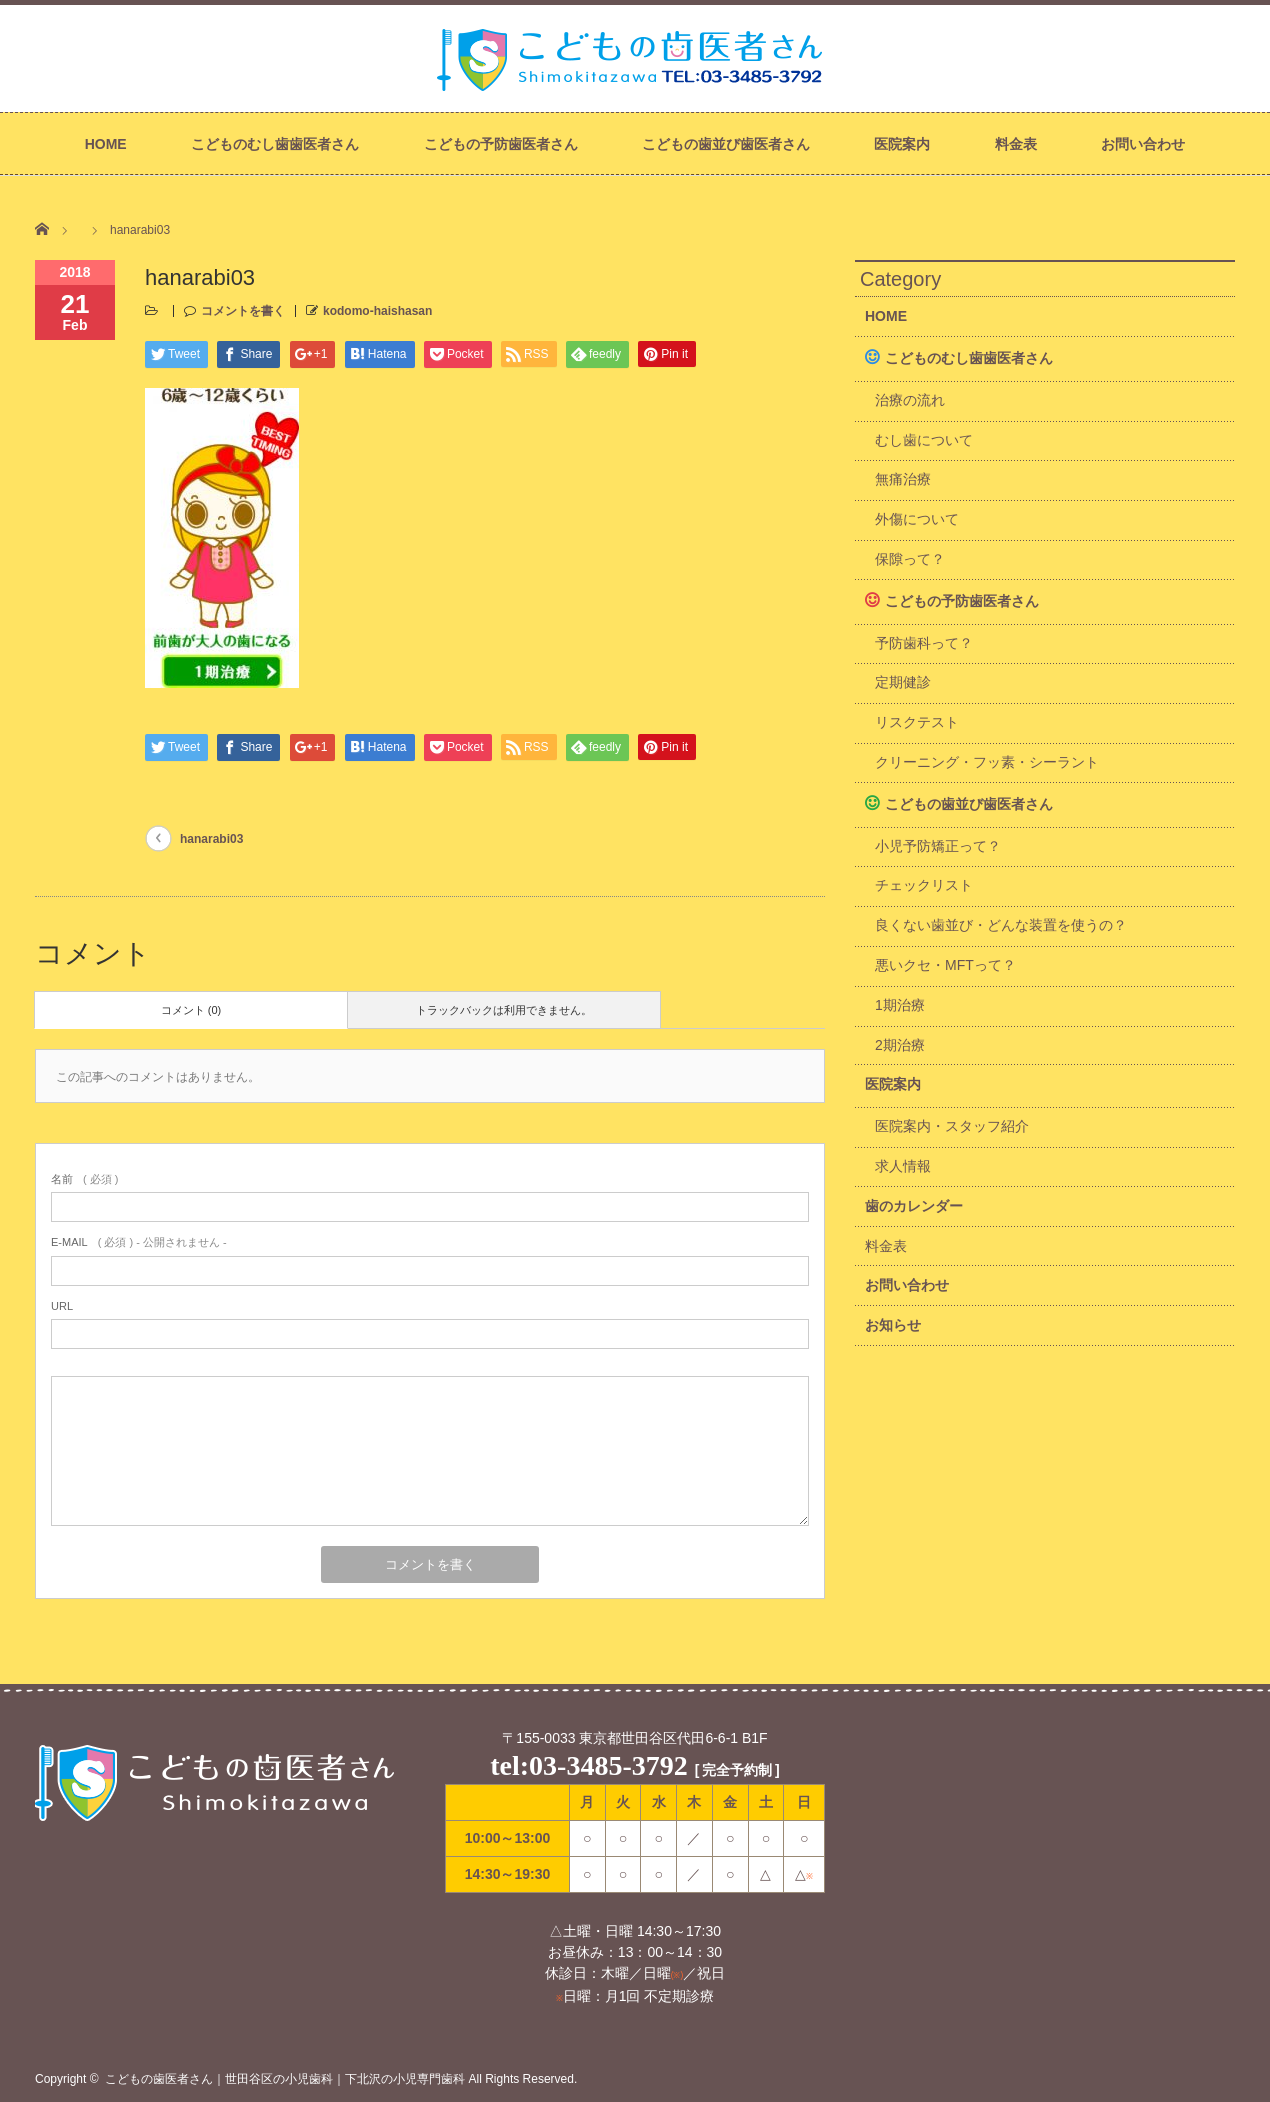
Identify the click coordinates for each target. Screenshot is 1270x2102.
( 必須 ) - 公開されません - (139, 1242)
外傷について (917, 519)
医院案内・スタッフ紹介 (952, 1126)
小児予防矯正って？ (938, 846)
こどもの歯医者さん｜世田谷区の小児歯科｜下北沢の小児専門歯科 (285, 2079)
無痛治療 (903, 479)
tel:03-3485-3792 (589, 1765)
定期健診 (903, 682)
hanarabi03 (211, 839)
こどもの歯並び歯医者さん (726, 144)
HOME (106, 144)
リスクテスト (917, 722)
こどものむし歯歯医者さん (275, 144)
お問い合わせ (1143, 144)
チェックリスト (924, 885)
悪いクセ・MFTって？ (945, 965)
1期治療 (900, 1005)
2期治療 (900, 1045)
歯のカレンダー (914, 1206)
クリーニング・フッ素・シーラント (987, 762)
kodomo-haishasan (377, 311)
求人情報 (903, 1166)
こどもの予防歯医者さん (501, 144)
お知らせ (893, 1325)
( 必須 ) (84, 1179)
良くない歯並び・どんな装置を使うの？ (1001, 925)
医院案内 (902, 144)
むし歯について (924, 440)
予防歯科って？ (924, 643)
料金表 (1016, 144)
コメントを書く (243, 311)
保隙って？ (910, 559)
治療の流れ (910, 400)
